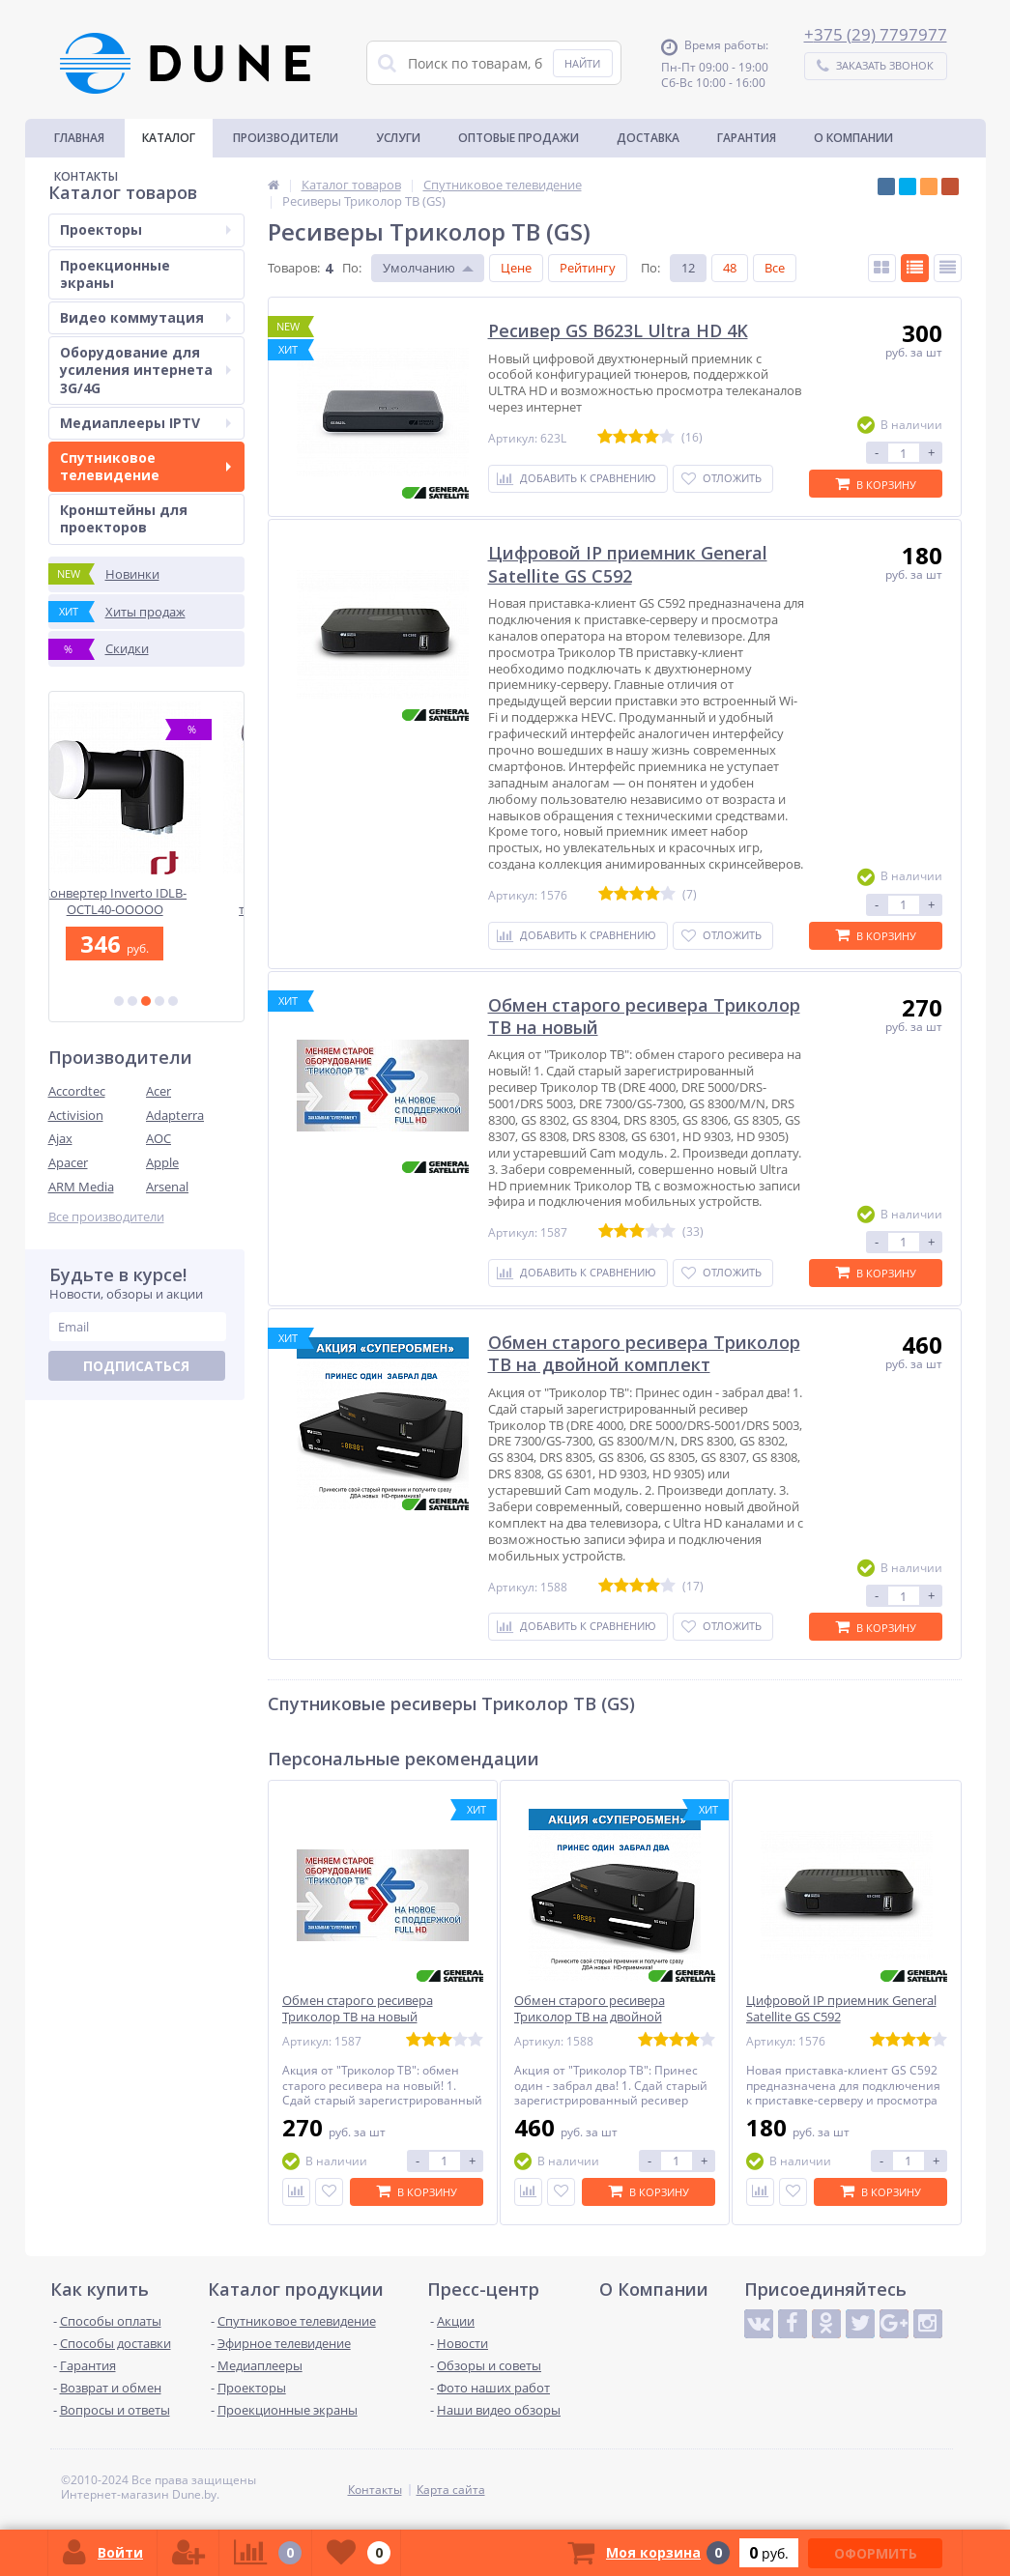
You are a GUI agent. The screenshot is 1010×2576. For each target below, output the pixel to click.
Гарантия (746, 137)
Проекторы (145, 229)
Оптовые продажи (518, 137)
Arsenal (167, 1186)
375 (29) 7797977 (880, 34)
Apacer (68, 1162)
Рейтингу (588, 267)
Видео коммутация (145, 317)
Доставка (648, 137)
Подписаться (136, 1366)
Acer (158, 1091)
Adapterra (175, 1115)
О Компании (853, 137)
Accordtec (76, 1091)
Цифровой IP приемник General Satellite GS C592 (841, 2008)
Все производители (106, 1217)
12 (688, 267)
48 (729, 267)
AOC (158, 1138)
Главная (79, 137)
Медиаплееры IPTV (145, 423)
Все (775, 267)
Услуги (398, 137)
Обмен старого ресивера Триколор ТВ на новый (357, 2008)
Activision (75, 1115)
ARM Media (81, 1186)
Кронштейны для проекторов (124, 518)
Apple (162, 1162)
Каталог (168, 137)
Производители (285, 137)
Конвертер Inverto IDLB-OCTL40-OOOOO (146, 901)
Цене (516, 267)
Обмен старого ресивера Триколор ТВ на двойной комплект (589, 2017)
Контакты (86, 176)
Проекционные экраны (115, 274)
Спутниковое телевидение (145, 466)
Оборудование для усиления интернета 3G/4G (145, 369)
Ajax (60, 1138)
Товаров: (294, 267)
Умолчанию (419, 267)
